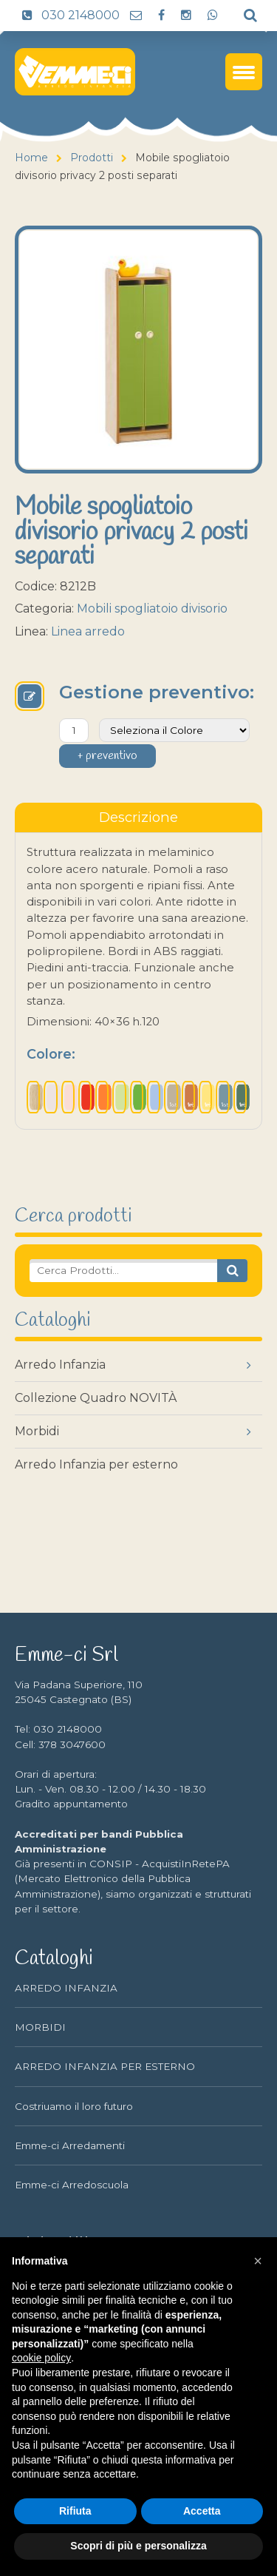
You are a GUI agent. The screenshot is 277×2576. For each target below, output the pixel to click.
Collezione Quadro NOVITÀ (96, 1398)
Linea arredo (88, 631)
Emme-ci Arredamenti (70, 2145)
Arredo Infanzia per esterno (96, 1464)
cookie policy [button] (41, 2358)
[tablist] (138, 817)
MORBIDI (40, 2027)
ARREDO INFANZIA (66, 1988)
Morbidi (37, 1431)
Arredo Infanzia (60, 1365)
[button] (258, 2261)
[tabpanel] (138, 981)
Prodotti (91, 157)
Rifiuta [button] (75, 2511)
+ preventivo (107, 756)
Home (31, 157)
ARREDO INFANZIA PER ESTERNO (105, 2066)
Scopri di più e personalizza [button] (138, 2546)
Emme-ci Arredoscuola (72, 2185)
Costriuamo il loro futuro (74, 2106)
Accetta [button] (202, 2511)
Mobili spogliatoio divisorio (152, 608)
